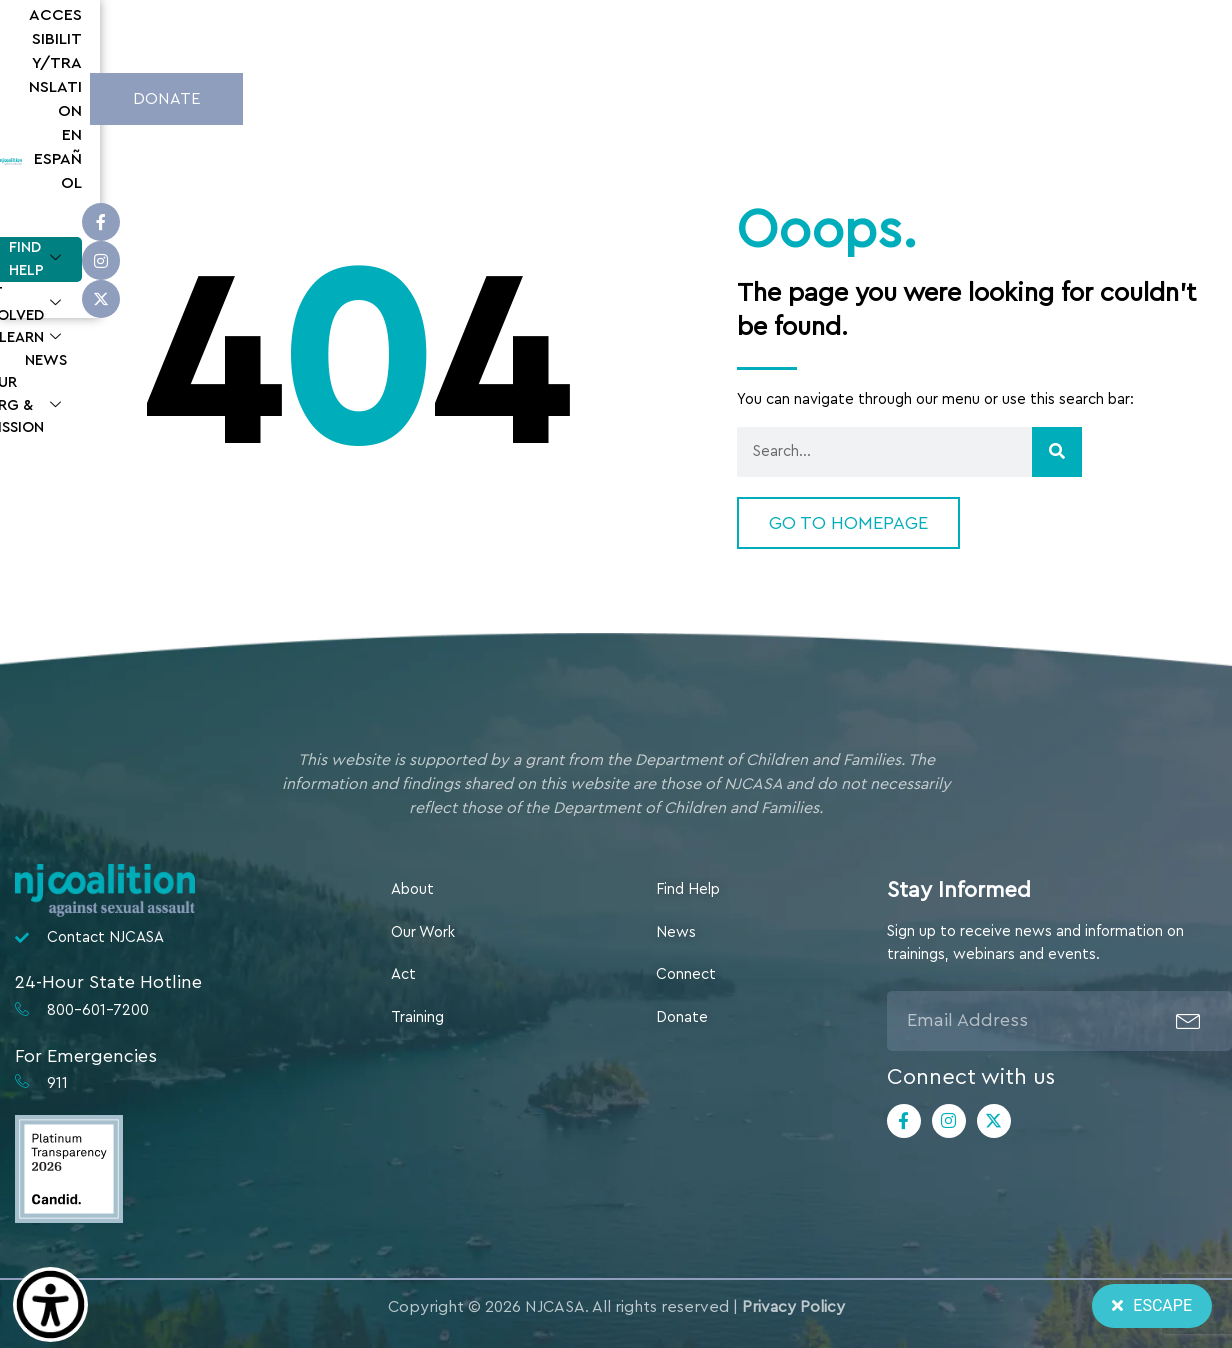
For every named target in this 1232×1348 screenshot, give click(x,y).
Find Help (422, 96)
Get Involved (562, 96)
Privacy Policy (793, 1307)
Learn (690, 96)
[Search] (1057, 452)
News (778, 95)
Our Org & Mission (909, 96)
